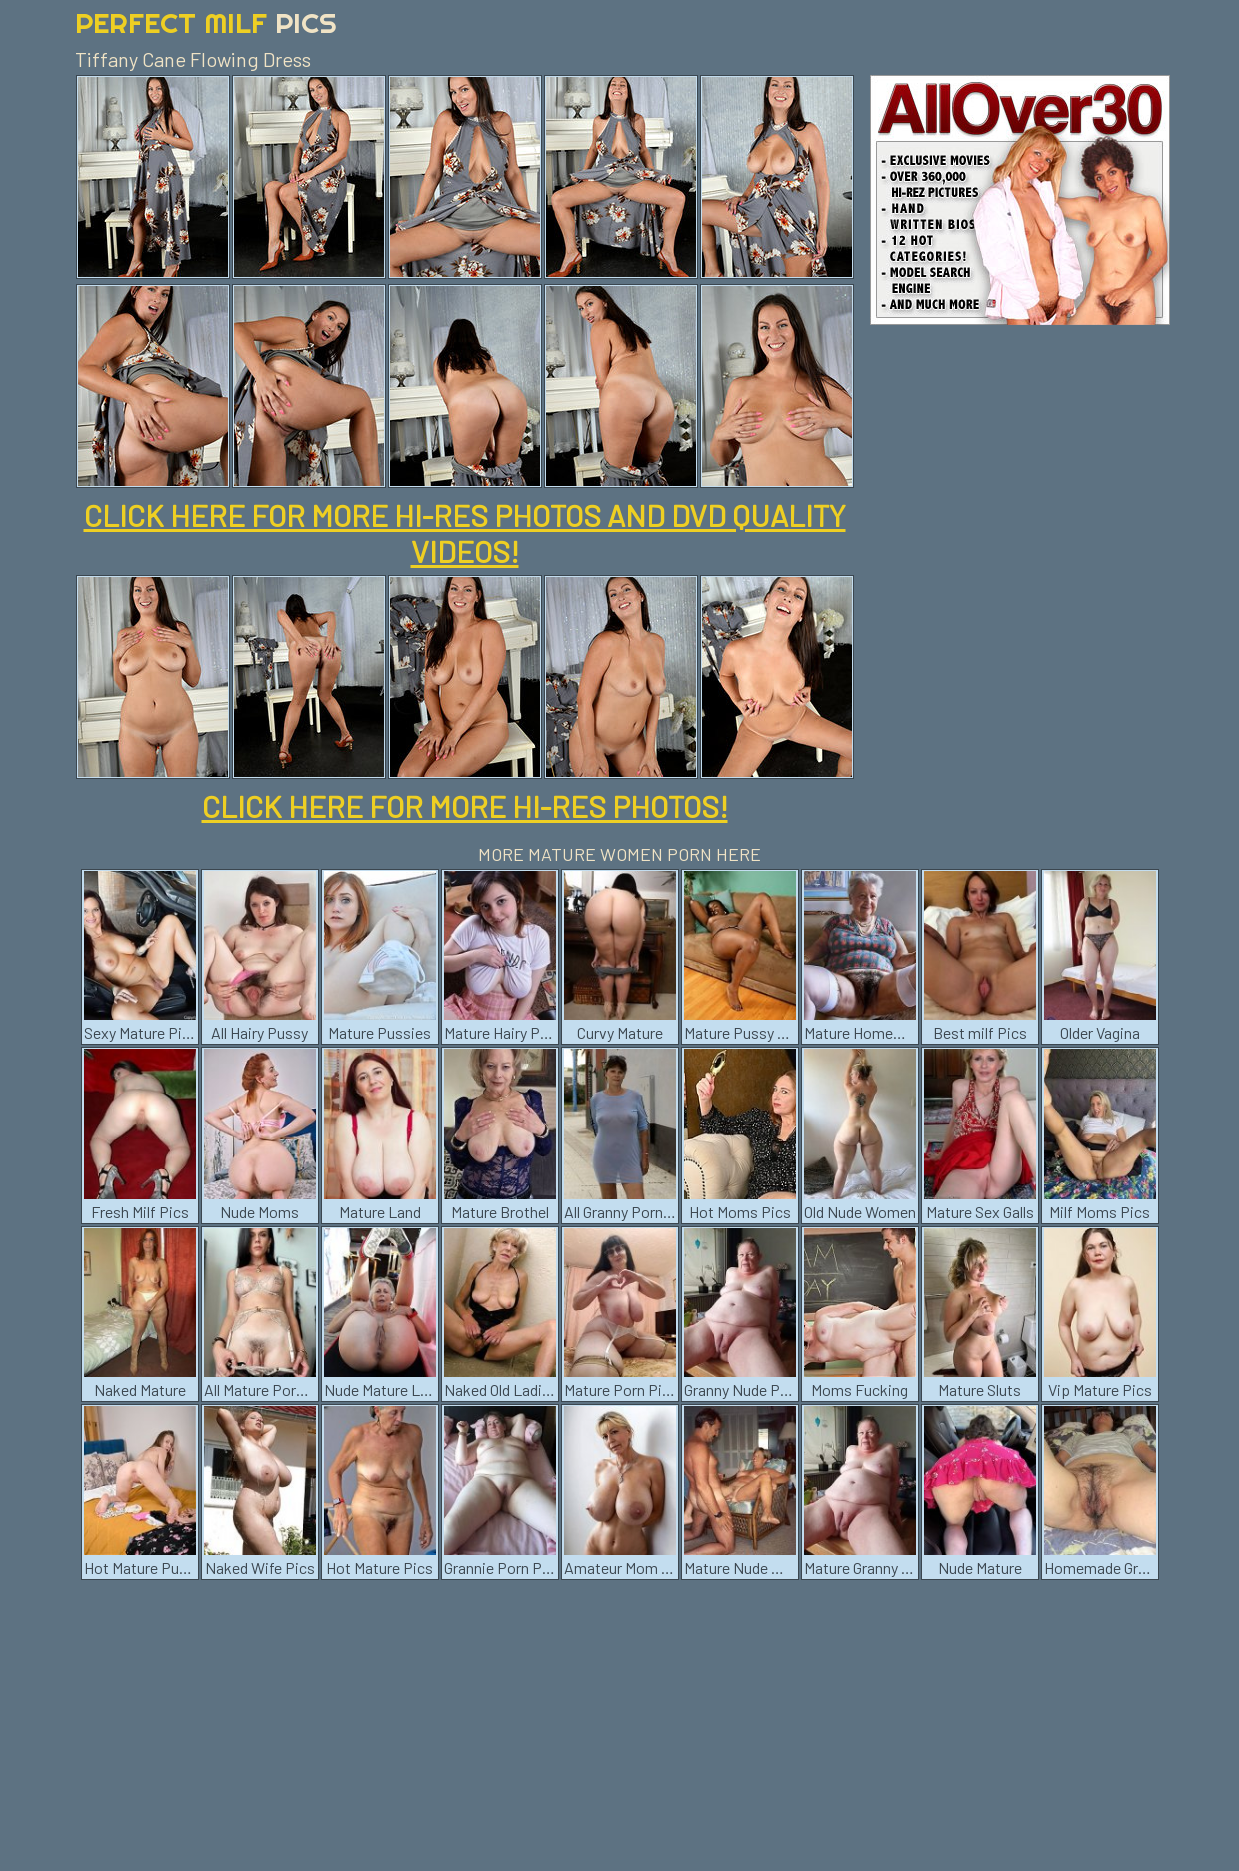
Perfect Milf (206, 22)
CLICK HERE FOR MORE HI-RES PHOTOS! (465, 806)
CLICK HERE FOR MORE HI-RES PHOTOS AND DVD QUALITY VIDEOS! (465, 533)
